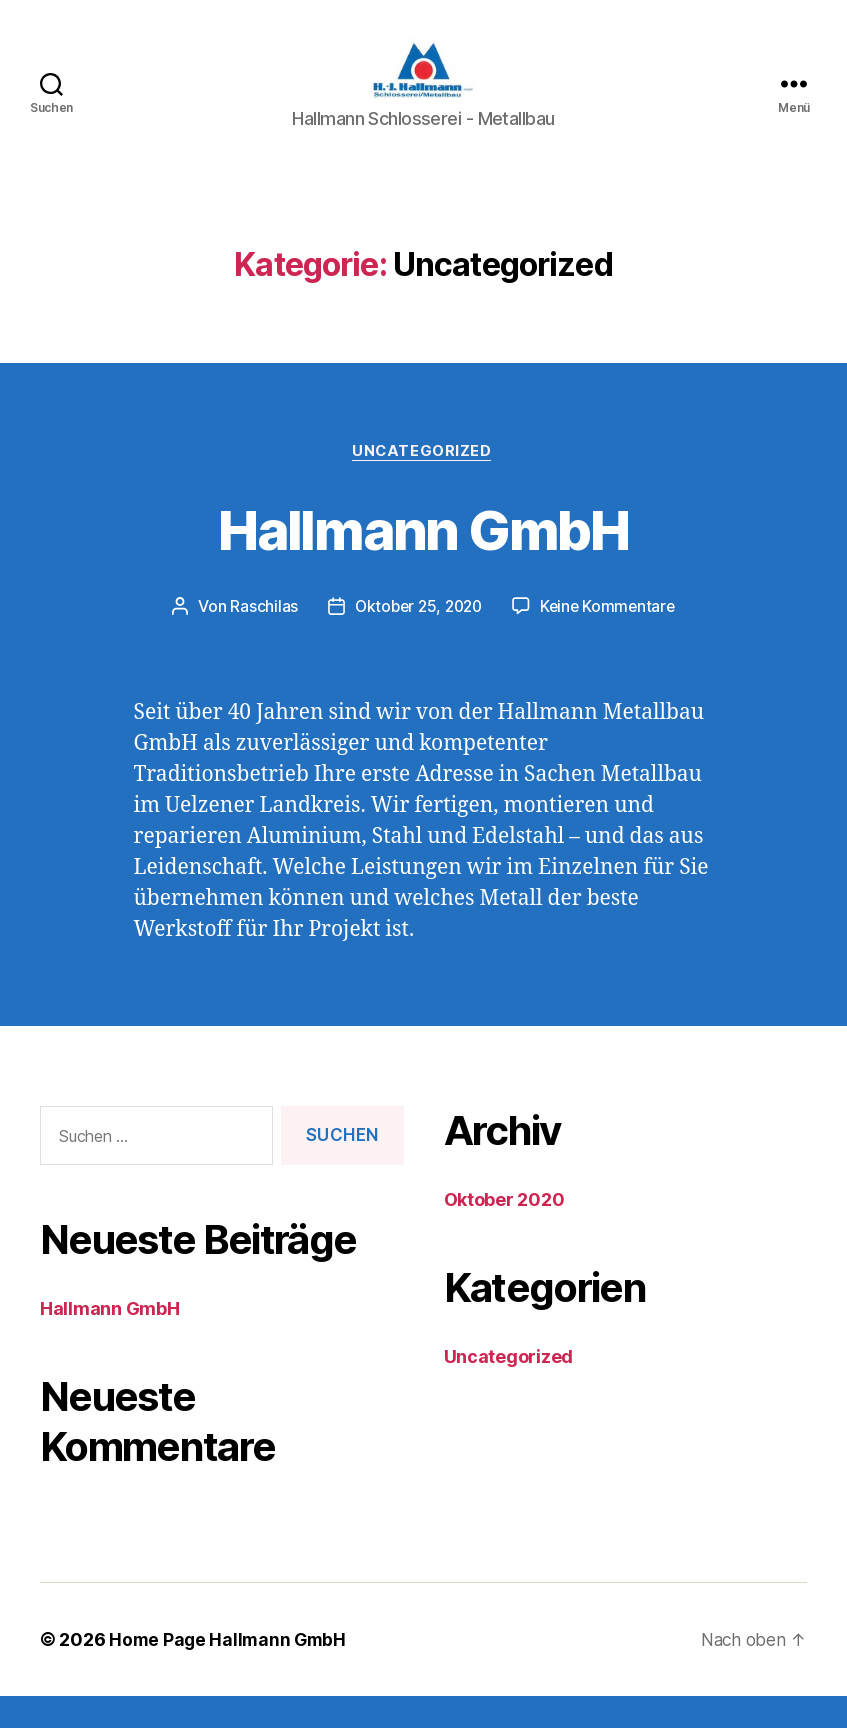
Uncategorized (423, 482)
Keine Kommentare (611, 638)
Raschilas (258, 638)
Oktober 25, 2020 (416, 638)
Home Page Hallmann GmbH (230, 1671)
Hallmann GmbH (423, 558)
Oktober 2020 (504, 1231)
